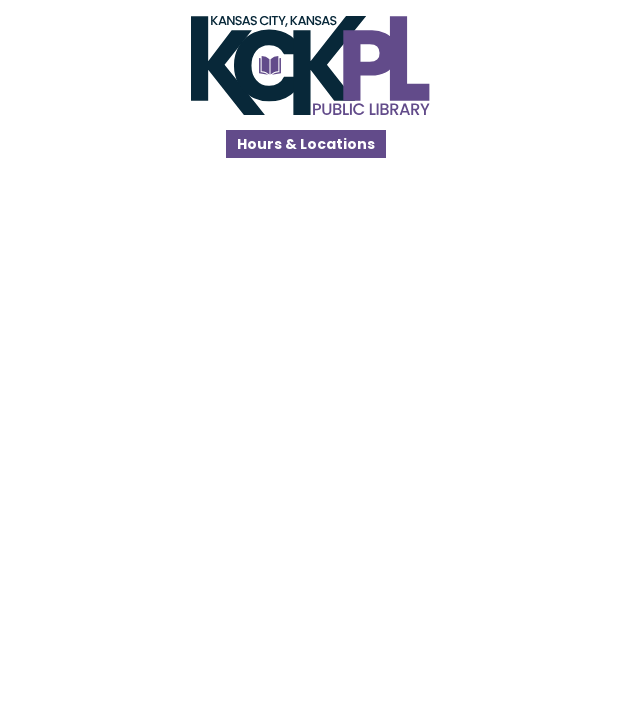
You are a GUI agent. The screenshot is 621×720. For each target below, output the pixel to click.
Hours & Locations (306, 144)
